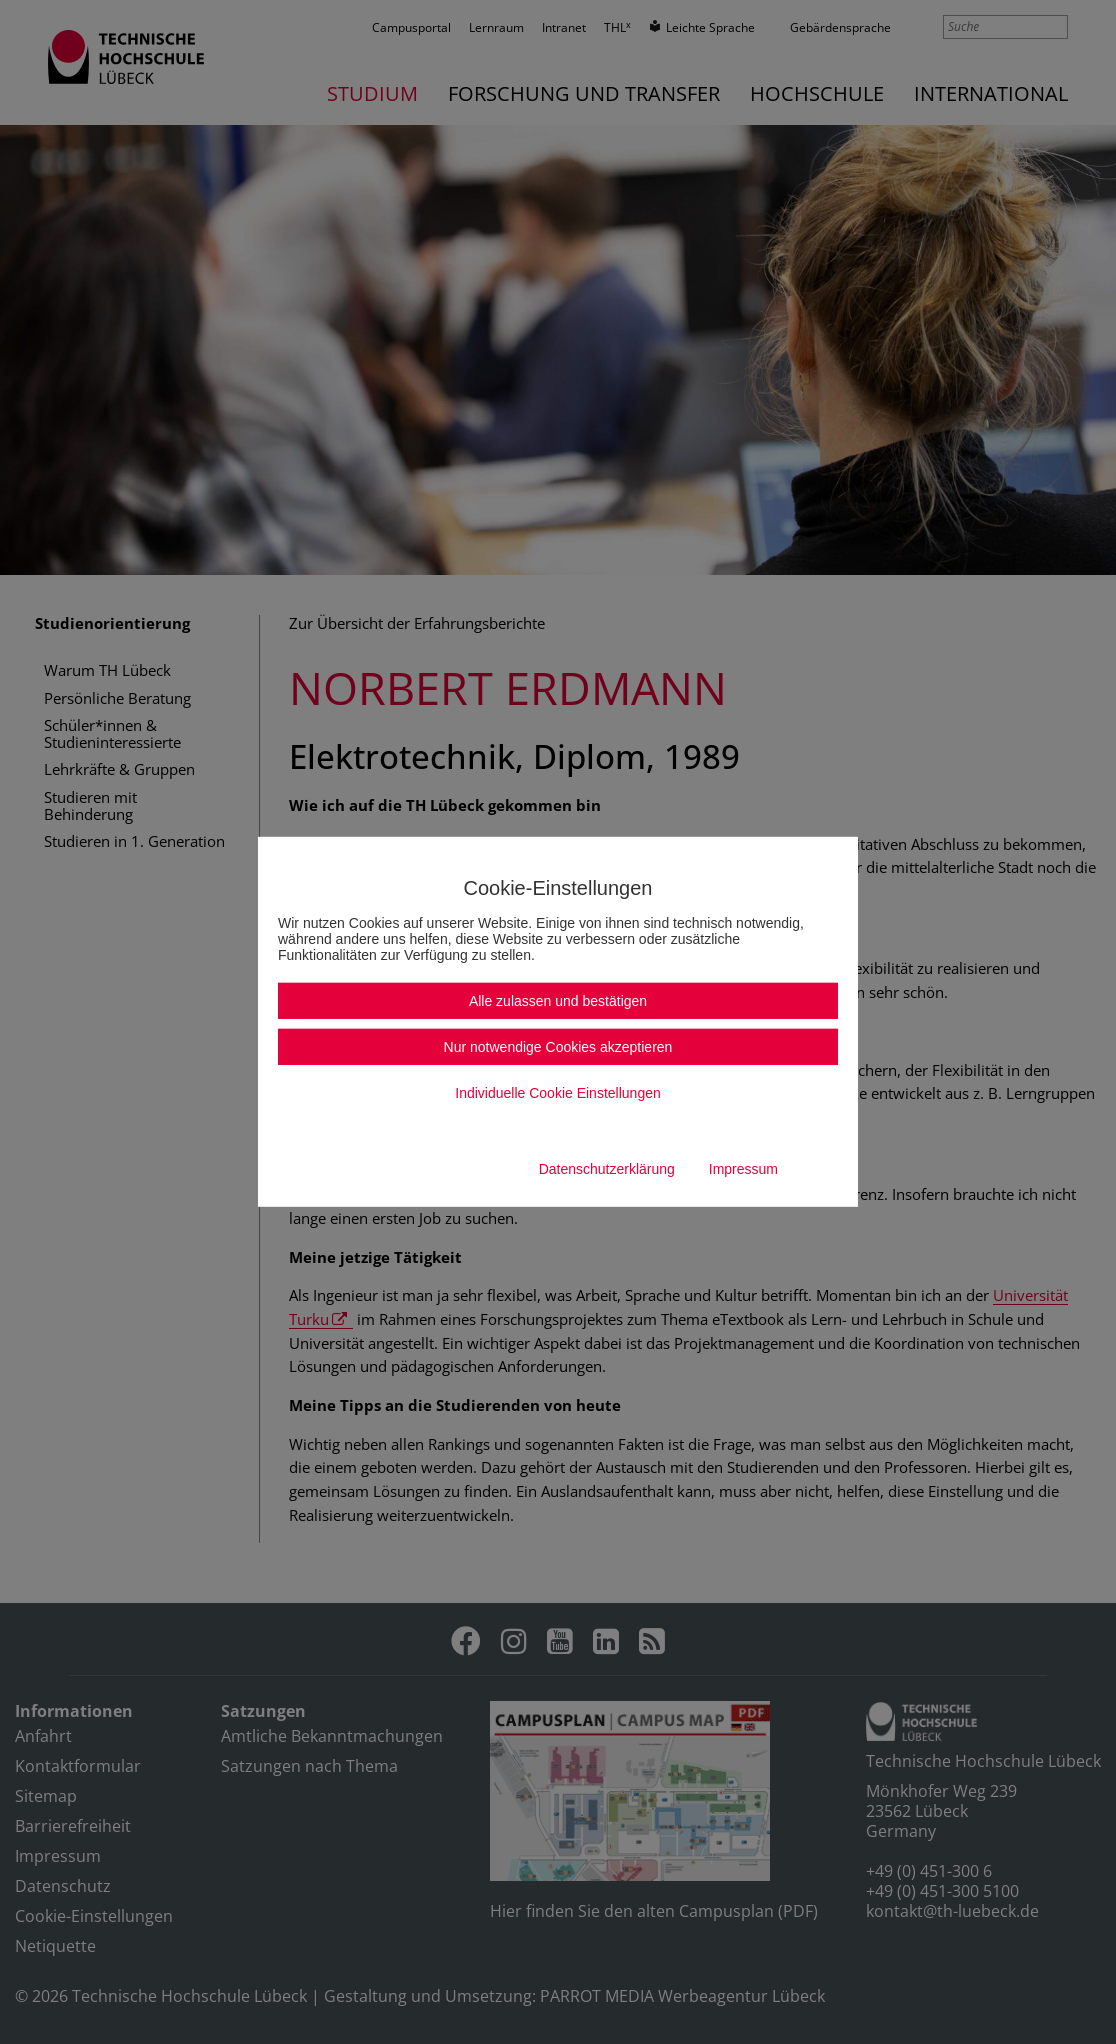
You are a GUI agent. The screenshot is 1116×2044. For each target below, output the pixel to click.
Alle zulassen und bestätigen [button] (558, 1001)
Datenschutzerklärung (607, 1169)
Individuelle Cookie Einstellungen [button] (557, 1093)
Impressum (743, 1169)
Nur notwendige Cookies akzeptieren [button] (558, 1047)
